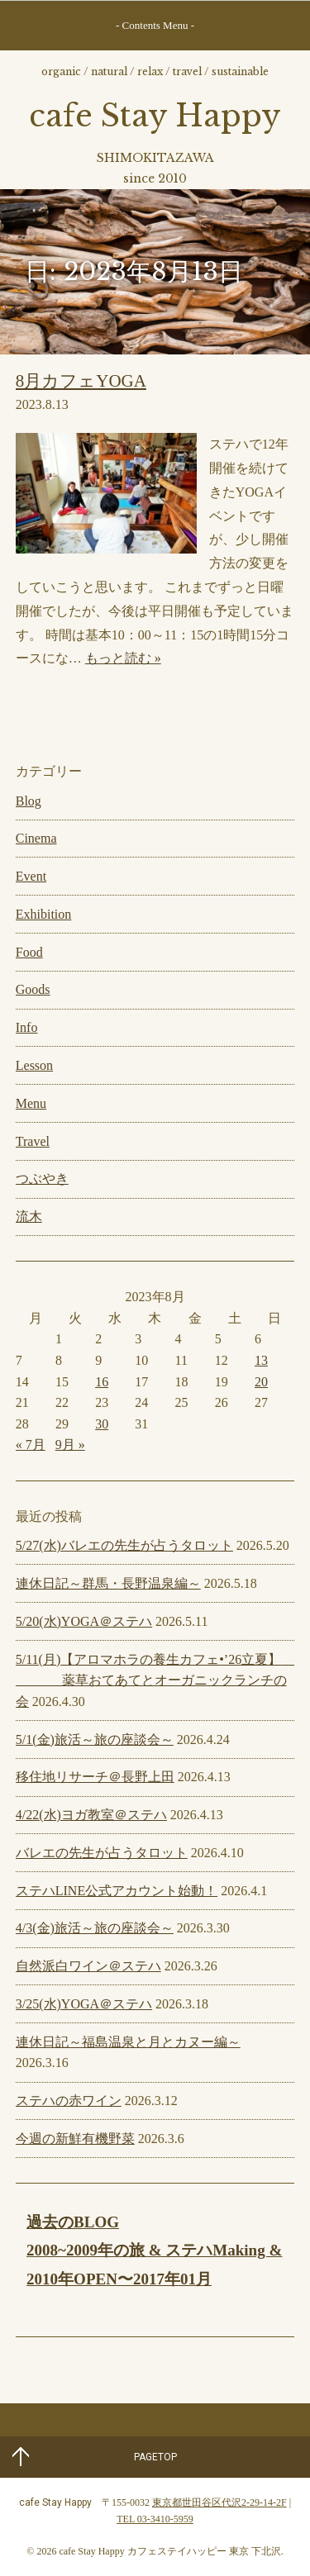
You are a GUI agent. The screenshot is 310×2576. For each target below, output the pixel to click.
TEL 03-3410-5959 (155, 2519)
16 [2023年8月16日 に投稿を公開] (101, 1382)
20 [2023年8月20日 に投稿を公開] (261, 1382)
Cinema (36, 838)
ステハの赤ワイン (69, 2101)
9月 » (70, 1445)
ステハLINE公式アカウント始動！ (116, 1891)
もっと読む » (123, 658)
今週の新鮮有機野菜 (75, 2139)
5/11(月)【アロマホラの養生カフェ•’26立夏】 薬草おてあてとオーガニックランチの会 (157, 1680)
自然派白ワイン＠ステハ (88, 1966)
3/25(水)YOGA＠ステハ (84, 2004)
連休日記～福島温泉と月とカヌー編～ (128, 2042)
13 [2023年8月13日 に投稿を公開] (261, 1360)
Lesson (34, 1065)
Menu (31, 1103)
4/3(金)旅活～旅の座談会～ (95, 1928)
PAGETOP (155, 2457)
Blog (28, 801)
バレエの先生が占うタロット (102, 1853)
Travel (33, 1141)
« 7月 (30, 1445)
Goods (33, 989)
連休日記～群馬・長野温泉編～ (108, 1583)
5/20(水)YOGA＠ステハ (84, 1621)
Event (31, 876)
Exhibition (44, 914)
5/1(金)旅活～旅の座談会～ (95, 1739)
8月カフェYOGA (81, 381)
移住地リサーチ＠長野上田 (95, 1777)
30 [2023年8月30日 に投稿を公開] (101, 1424)
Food (29, 952)
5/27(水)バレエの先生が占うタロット (124, 1545)
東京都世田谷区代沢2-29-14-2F (219, 2502)
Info (27, 1027)
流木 (29, 1217)
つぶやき (42, 1179)
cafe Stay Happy (155, 116)
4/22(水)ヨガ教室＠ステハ (91, 1815)
